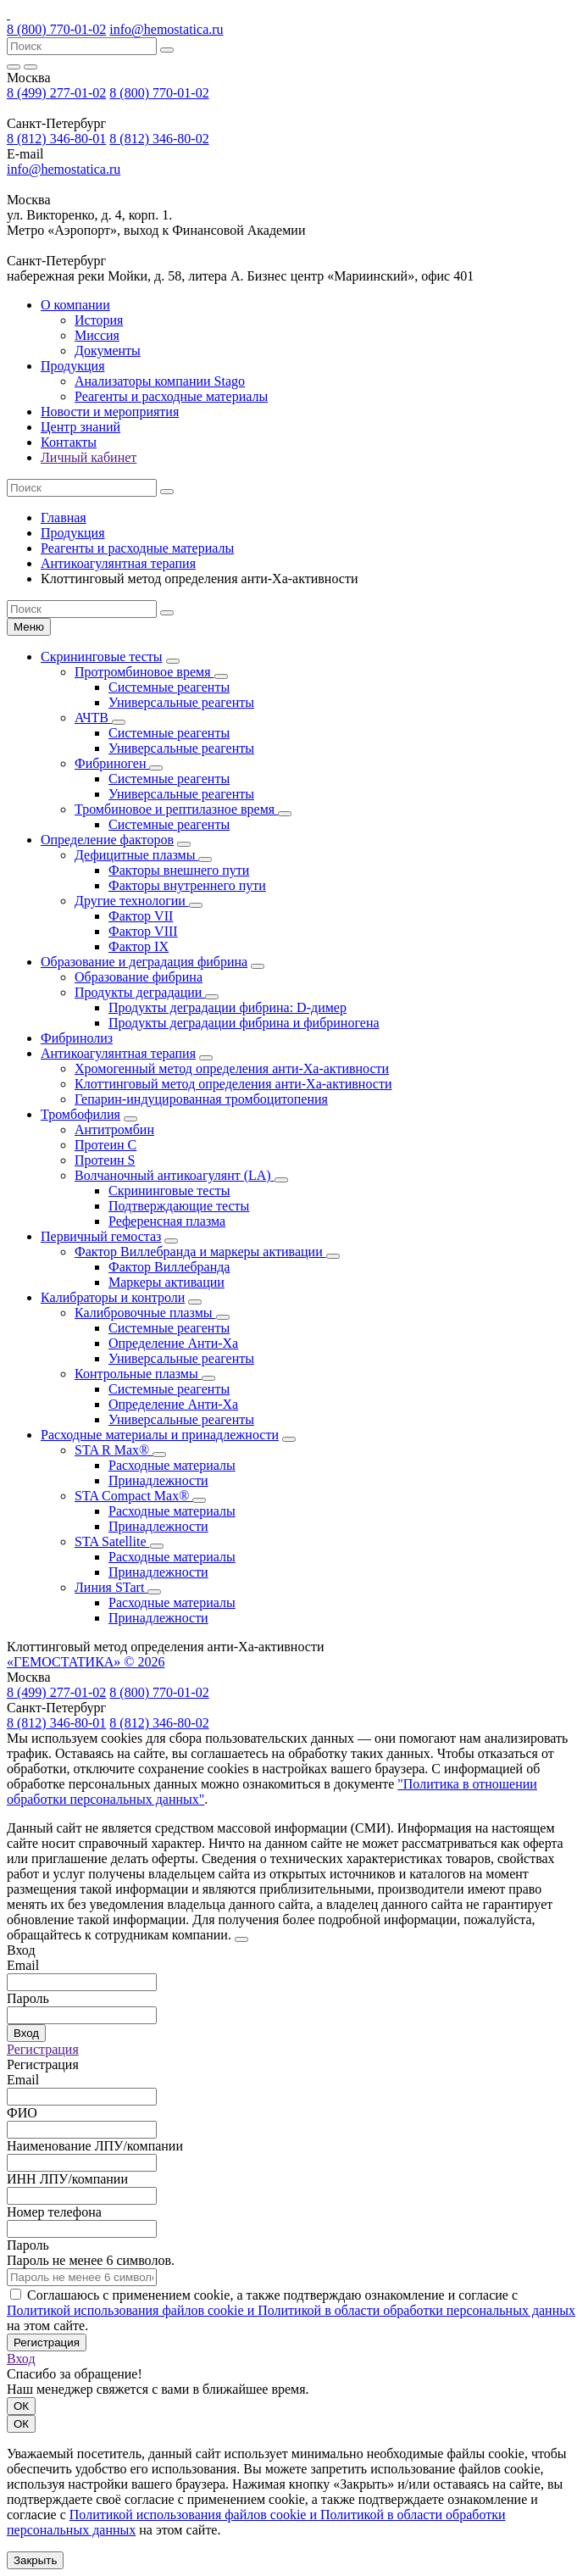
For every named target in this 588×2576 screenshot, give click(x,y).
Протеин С (105, 1145)
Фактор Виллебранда (169, 1267)
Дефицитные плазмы (136, 855)
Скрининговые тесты (102, 656)
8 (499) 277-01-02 (56, 93)
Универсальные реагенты (181, 702)
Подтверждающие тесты (178, 1206)
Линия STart (111, 1587)
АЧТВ (93, 717)
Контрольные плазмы (138, 1373)
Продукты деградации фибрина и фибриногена (244, 1022)
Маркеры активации (166, 1282)
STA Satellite (112, 1541)
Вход (26, 2033)
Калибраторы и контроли (113, 1297)
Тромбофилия (80, 1114)
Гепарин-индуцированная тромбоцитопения (201, 1099)
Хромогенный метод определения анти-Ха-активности (232, 1068)
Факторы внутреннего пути (187, 885)
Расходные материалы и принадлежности (160, 1434)
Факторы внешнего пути (178, 870)
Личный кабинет (88, 457)
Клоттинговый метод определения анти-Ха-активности (233, 1084)
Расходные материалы (172, 1465)
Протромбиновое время (144, 672)
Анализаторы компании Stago (160, 381)
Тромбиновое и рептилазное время (176, 809)
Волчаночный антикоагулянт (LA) (175, 1175)
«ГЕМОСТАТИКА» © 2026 (86, 1662)
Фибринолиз (77, 1038)
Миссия (97, 335)
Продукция (73, 366)
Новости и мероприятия (110, 411)
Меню (29, 626)
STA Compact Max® (133, 1495)
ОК (21, 2406)
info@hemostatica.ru (166, 29)
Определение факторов (107, 839)
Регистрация (43, 2049)
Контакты (69, 442)
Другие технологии (132, 900)
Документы (108, 350)
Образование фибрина (138, 977)
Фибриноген (112, 763)
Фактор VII (140, 916)
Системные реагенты (169, 687)
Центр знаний (80, 427)
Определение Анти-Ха (173, 1343)
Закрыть (35, 2560)
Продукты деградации (140, 992)
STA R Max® (114, 1450)
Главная (63, 517)
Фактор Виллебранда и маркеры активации (200, 1251)
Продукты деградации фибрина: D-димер (227, 1007)
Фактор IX (138, 946)
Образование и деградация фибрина (144, 961)
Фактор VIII (143, 931)
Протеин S (105, 1160)
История (99, 320)
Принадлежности (158, 1480)
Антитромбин (114, 1129)
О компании (75, 305)
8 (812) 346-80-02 (158, 138)
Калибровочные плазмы (145, 1312)
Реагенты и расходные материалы (171, 396)
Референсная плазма (166, 1221)
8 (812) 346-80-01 (56, 138)
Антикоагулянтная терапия (118, 563)
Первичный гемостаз (101, 1236)
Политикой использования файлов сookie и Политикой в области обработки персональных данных (291, 2310)
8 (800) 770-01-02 (56, 29)
